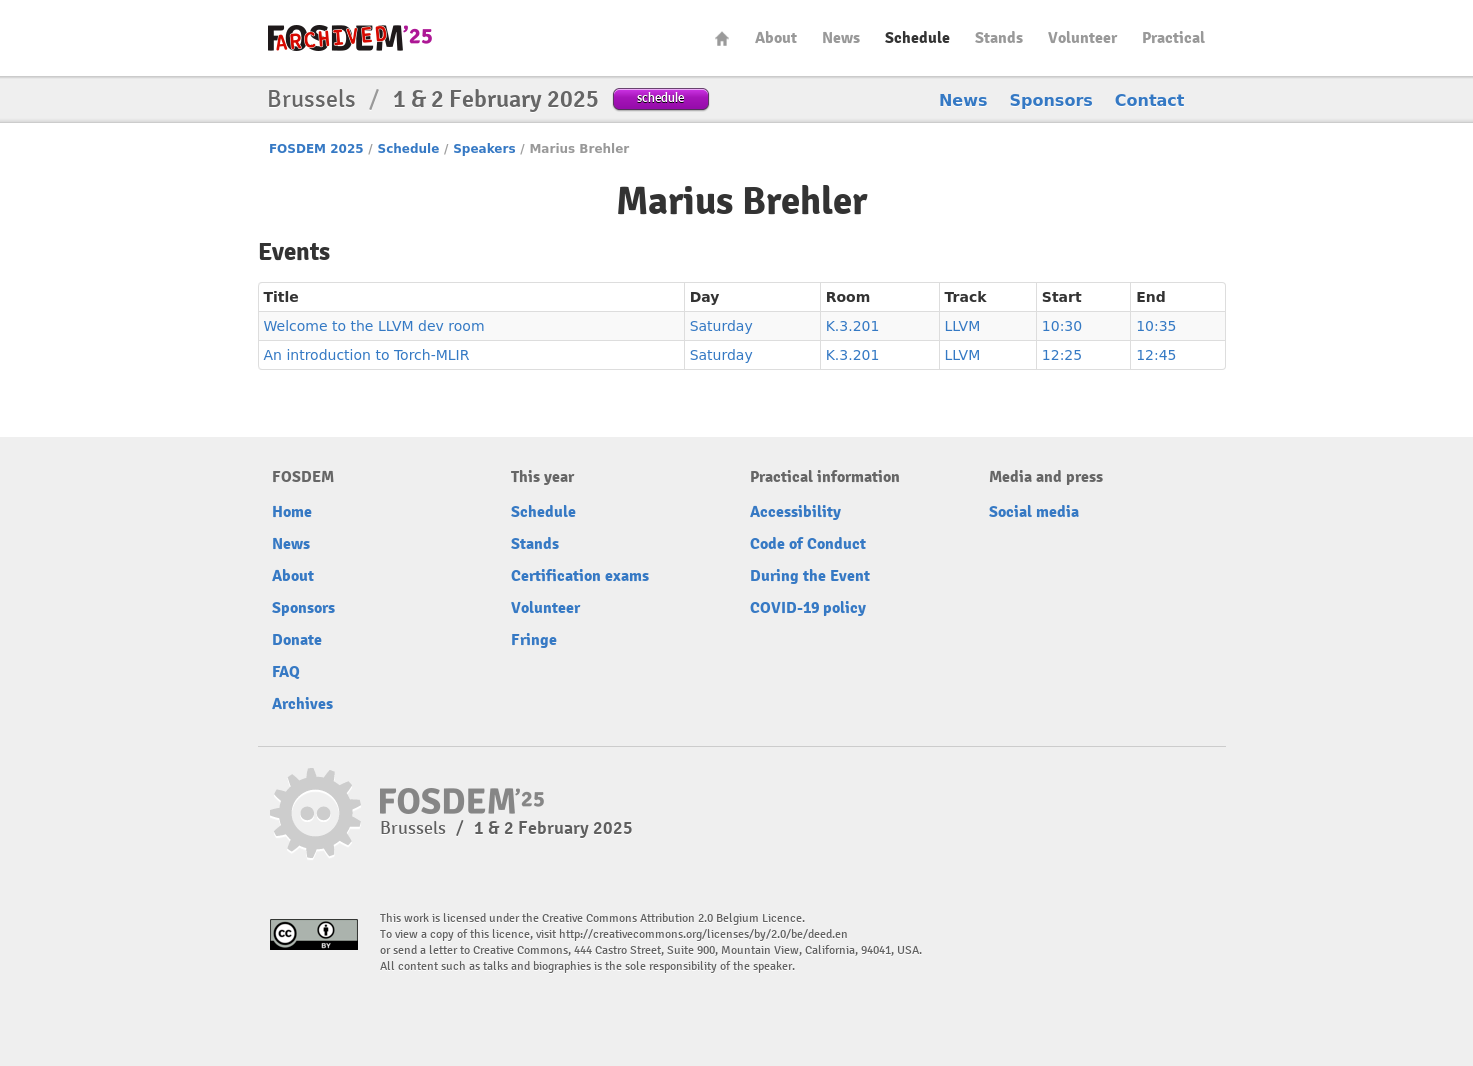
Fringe (534, 640)
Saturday (721, 326)
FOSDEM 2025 (316, 149)
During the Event (810, 576)
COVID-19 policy (808, 608)
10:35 (1156, 326)
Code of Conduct (808, 544)
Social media (1034, 512)
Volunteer (1082, 38)
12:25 (1062, 355)
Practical (1173, 38)
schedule (660, 97)
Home (722, 38)
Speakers (484, 149)
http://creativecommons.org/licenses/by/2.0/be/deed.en (703, 934)
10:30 (1062, 326)
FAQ (286, 672)
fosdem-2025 (350, 38)
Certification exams (580, 576)
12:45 (1156, 355)
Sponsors (1051, 100)
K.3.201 (853, 326)
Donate (297, 640)
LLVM (963, 326)
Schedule (917, 38)
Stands (999, 38)
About (776, 38)
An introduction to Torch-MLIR (367, 355)
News (841, 38)
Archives (302, 704)
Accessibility (795, 512)
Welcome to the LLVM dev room (374, 326)
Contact (1150, 100)
